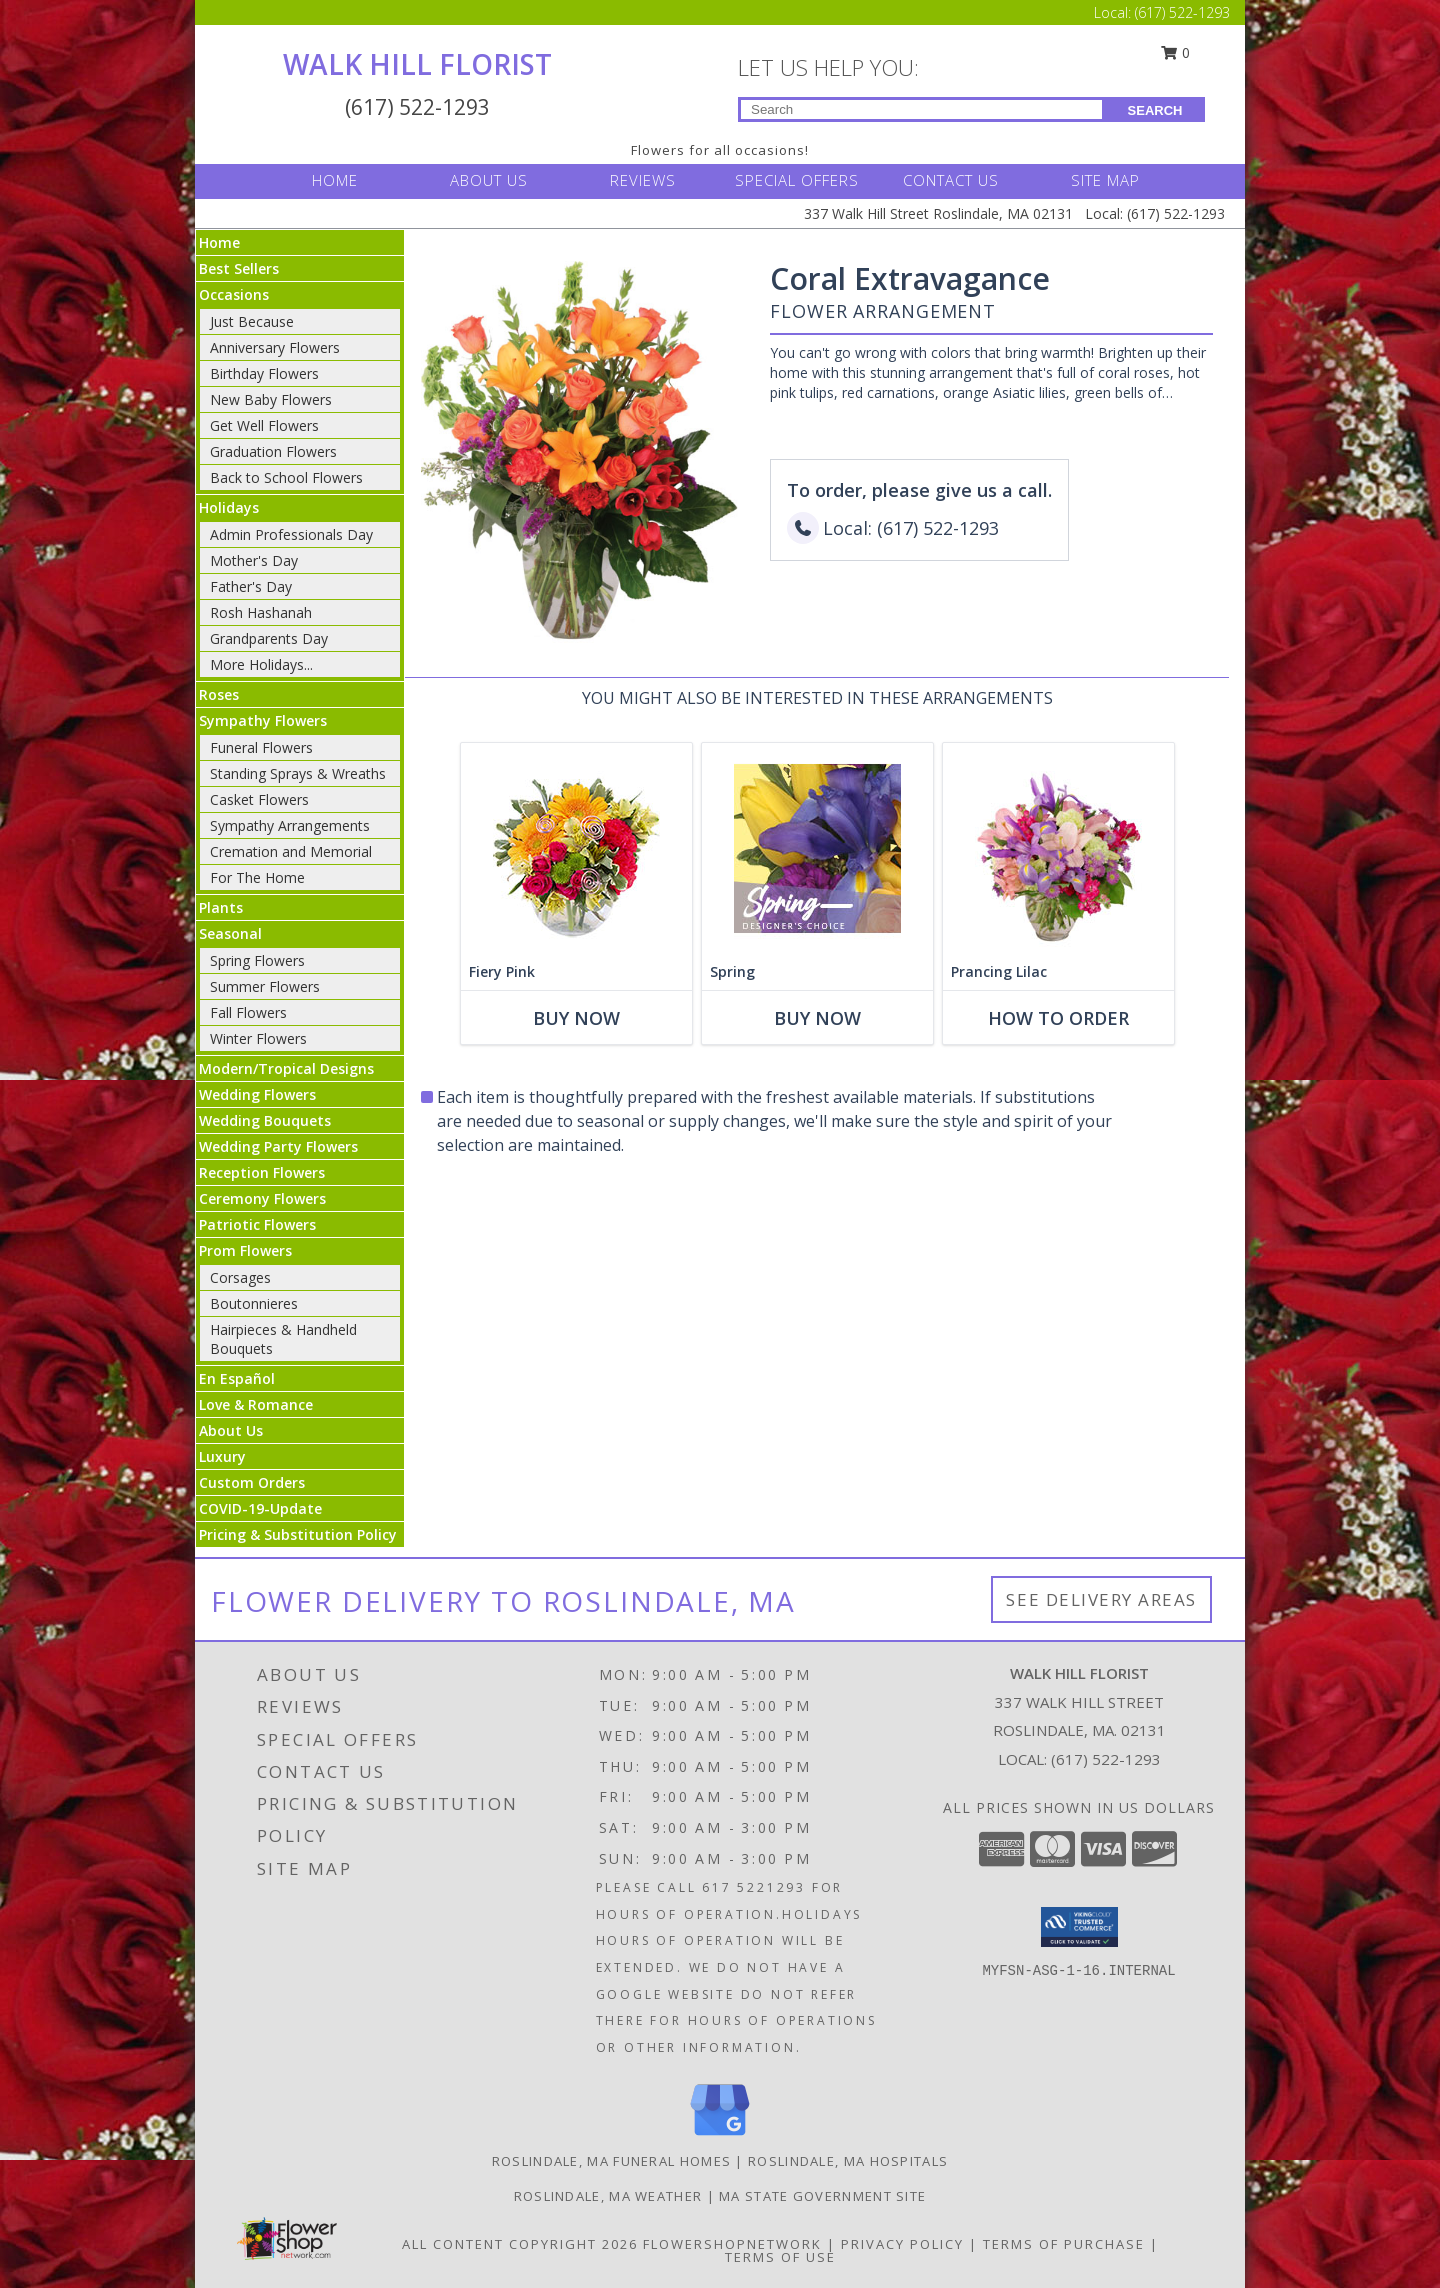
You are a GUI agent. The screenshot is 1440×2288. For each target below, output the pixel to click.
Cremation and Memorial (291, 851)
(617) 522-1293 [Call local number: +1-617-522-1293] (1106, 1759)
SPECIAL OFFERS (797, 180)
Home (219, 242)
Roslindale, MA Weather (608, 2196)
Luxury (222, 1456)
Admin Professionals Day (291, 534)
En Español (237, 1378)
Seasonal (230, 933)
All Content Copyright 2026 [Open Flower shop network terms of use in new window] (520, 2244)
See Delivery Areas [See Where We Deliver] (1101, 1599)
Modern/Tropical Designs (286, 1068)
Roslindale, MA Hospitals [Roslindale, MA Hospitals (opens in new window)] (848, 2161)
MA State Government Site (822, 2196)
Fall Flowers (248, 1012)
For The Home (257, 877)
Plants (221, 907)
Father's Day (251, 586)
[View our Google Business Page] (720, 2136)
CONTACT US (951, 180)
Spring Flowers (257, 960)
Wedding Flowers (257, 1094)
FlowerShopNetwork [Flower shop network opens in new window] (732, 2244)
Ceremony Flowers (262, 1198)
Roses (219, 694)
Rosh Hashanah (261, 612)
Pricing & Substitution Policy (298, 1534)
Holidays (229, 507)
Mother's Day (254, 560)
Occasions (234, 294)
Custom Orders (252, 1482)
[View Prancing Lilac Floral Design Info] (1058, 848)
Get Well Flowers (264, 425)
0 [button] (1176, 52)
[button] (1079, 1927)
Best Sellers (239, 268)
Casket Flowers (259, 799)
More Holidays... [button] (261, 664)
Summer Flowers (265, 986)
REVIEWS (643, 180)
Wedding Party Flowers (278, 1146)
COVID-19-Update (260, 1508)
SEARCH (1155, 110)
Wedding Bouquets (265, 1120)
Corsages (240, 1277)
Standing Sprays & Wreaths (298, 773)
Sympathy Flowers (263, 720)
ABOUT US (489, 180)
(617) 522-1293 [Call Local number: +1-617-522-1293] (1182, 12)
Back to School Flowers (286, 477)
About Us (231, 1430)
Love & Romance (256, 1404)
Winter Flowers (258, 1038)
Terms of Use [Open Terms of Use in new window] (780, 2257)
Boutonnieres (254, 1303)
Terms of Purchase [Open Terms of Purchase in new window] (1064, 2244)
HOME (335, 180)
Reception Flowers (262, 1172)
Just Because (252, 321)
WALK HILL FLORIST (417, 64)
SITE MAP (1105, 180)
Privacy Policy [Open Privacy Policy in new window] (902, 2244)
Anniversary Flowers (275, 347)
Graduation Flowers (273, 451)
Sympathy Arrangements (290, 825)
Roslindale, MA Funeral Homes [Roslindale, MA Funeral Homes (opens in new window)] (611, 2161)
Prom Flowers (245, 1250)
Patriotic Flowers (257, 1224)
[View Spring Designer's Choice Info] (817, 848)
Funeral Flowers (261, 747)
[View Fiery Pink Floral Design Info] (576, 848)
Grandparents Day (269, 638)
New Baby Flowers (271, 399)
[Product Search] (921, 109)
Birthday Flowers (264, 373)
